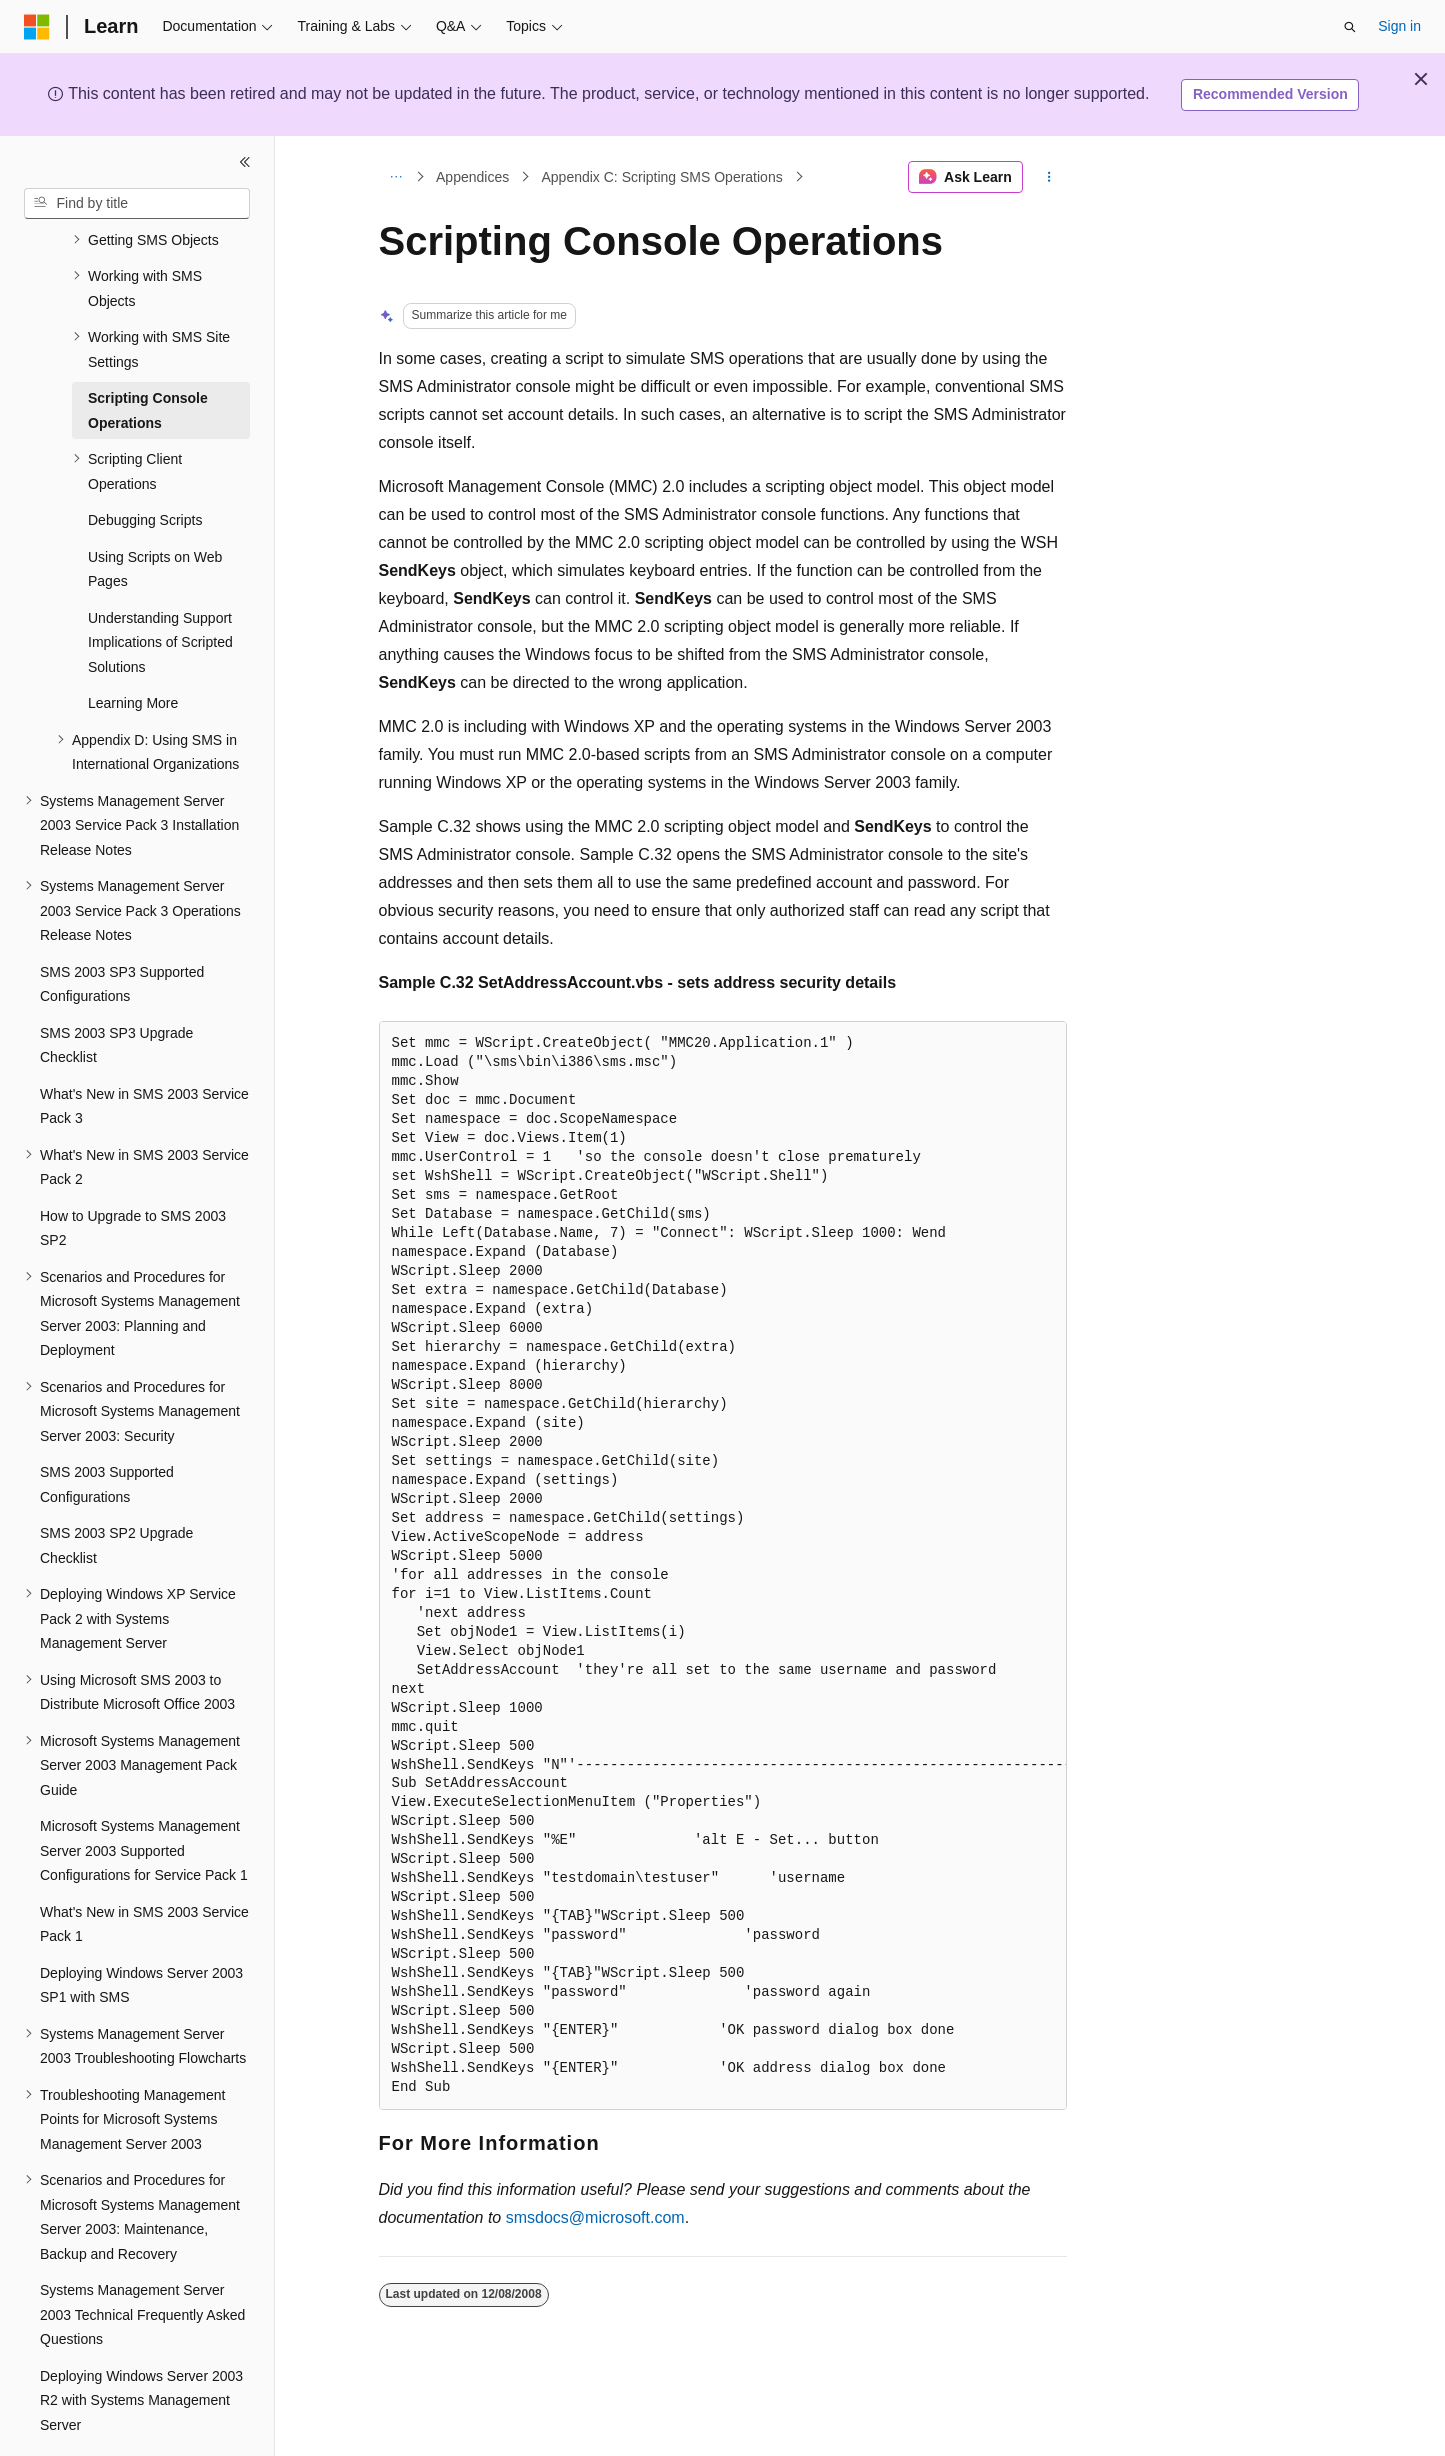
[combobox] (137, 204)
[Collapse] (245, 162)
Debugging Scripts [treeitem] (145, 465)
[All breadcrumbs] (396, 177)
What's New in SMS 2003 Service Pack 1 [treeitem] (144, 1869)
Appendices (472, 177)
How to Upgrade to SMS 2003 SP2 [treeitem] (133, 1173)
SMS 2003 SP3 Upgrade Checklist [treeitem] (116, 990)
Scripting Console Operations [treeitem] (148, 355)
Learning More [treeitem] (133, 648)
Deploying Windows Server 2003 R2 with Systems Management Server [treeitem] (141, 2345)
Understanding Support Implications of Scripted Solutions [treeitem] (160, 587)
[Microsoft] (37, 27)
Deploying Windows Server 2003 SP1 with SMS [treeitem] (141, 1930)
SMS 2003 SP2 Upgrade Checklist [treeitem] (116, 1490)
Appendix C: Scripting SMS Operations (661, 177)
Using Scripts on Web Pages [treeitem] (155, 514)
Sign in (1399, 26)
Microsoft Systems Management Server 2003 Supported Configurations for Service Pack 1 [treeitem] (144, 1795)
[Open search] (1350, 27)
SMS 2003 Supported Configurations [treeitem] (107, 1429)
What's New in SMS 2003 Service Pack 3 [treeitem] (144, 1051)
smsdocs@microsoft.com (595, 2217)
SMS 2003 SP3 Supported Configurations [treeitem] (122, 929)
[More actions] (1048, 177)
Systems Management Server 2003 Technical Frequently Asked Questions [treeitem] (142, 2259)
